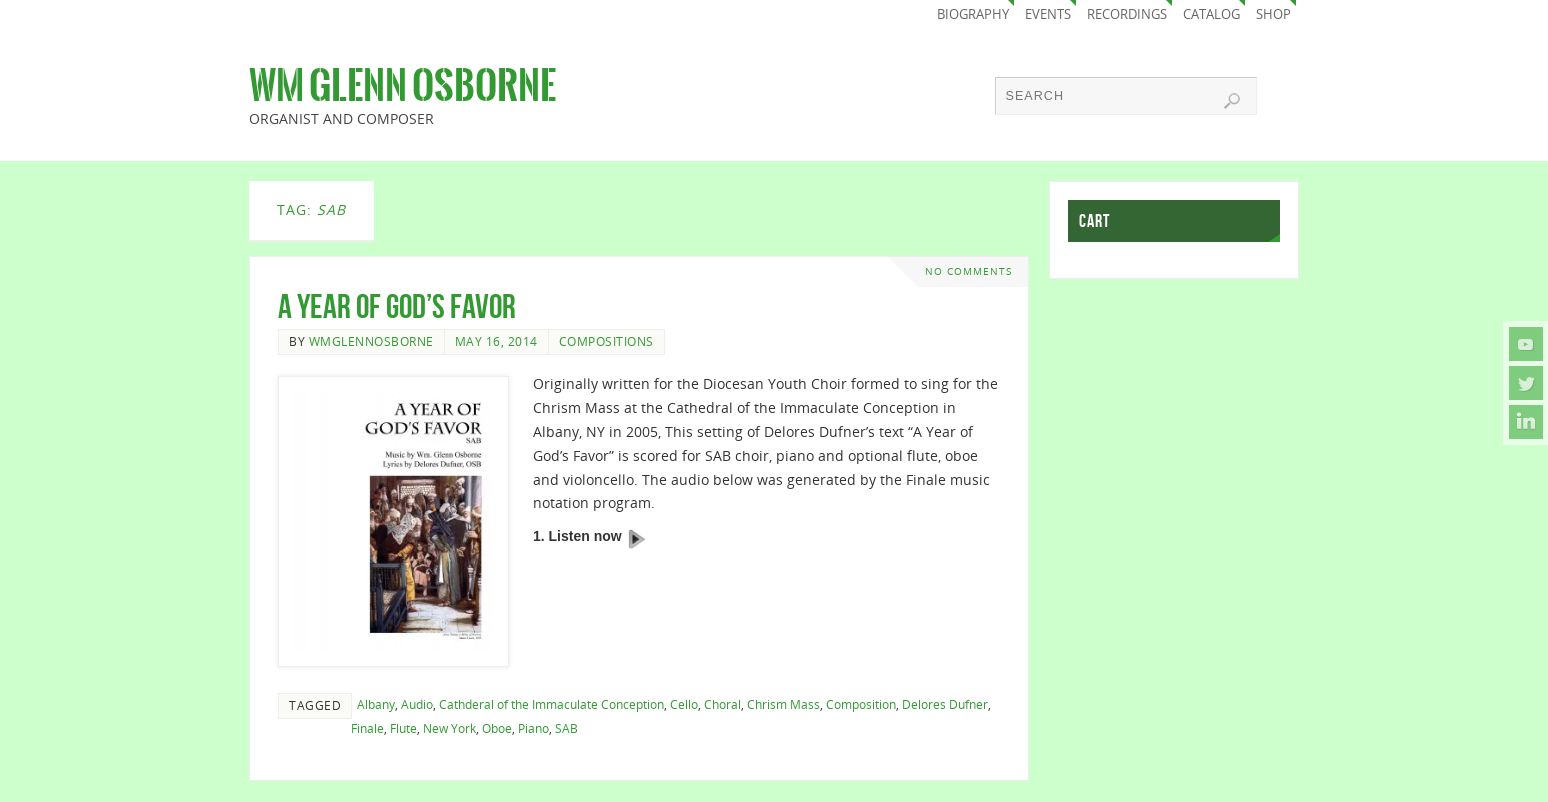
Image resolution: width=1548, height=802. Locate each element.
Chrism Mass (783, 704)
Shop (1273, 14)
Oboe (497, 728)
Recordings (1127, 14)
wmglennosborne (371, 341)
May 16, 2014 (496, 341)
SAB (566, 728)
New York (449, 728)
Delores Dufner (945, 704)
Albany (376, 704)
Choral (722, 704)
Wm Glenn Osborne (402, 86)
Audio (417, 704)
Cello (684, 704)
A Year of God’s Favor (397, 306)
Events (1048, 14)
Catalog (1211, 14)
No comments (968, 271)
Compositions (606, 341)
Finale (367, 728)
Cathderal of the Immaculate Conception (551, 704)
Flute (403, 728)
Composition (861, 704)
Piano (533, 728)
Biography (973, 14)
